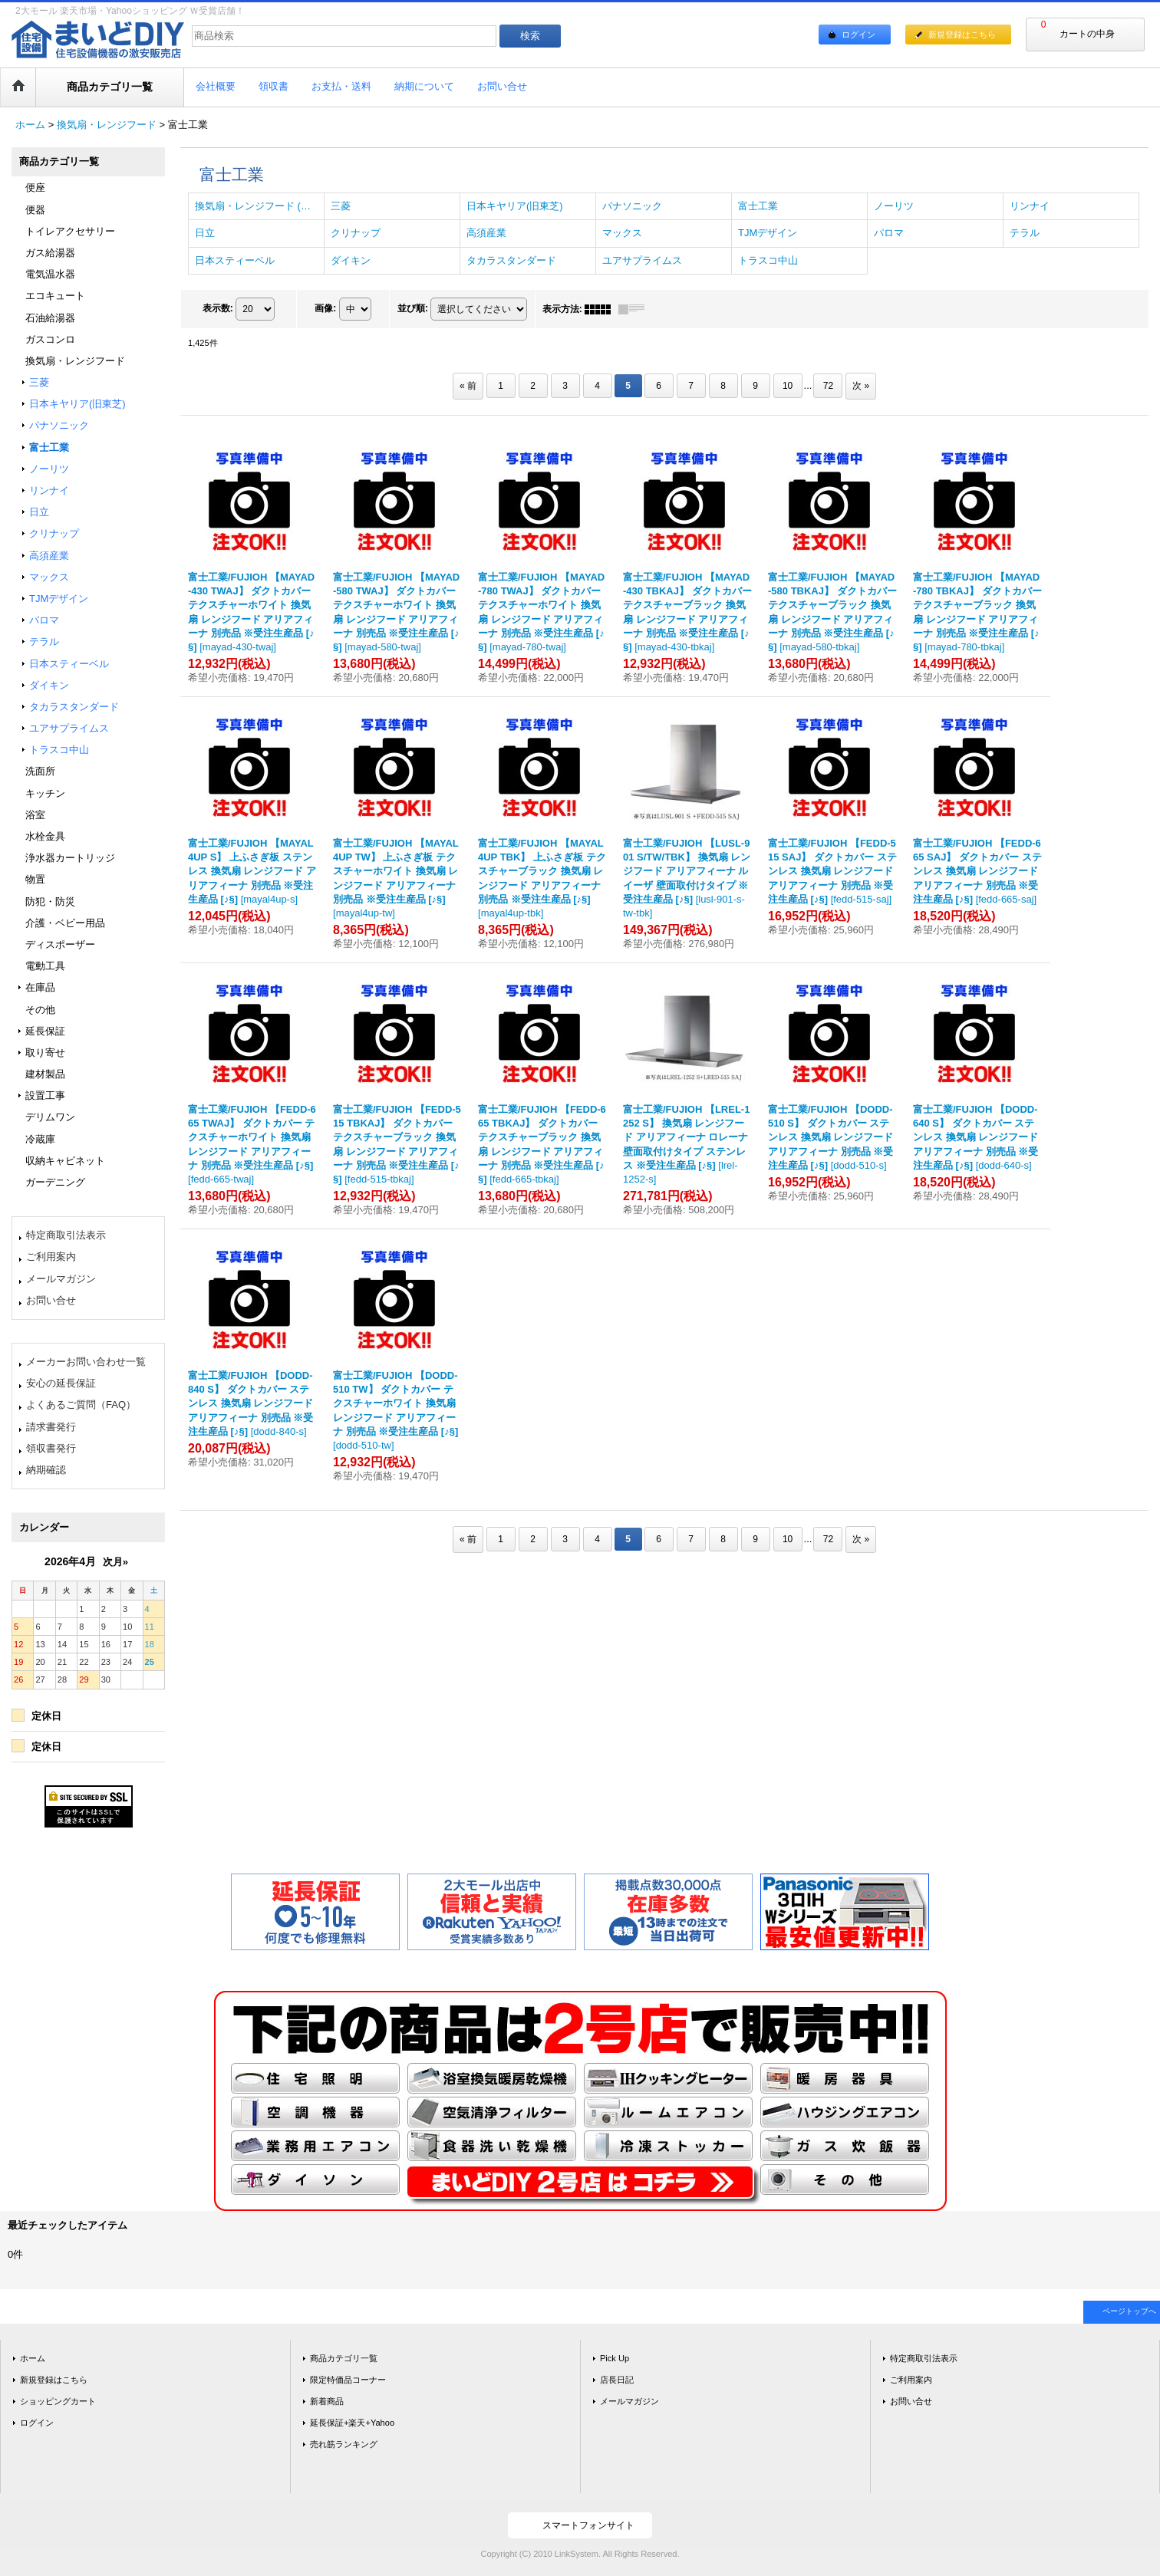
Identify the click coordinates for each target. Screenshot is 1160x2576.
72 (828, 385)
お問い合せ (51, 1300)
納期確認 (46, 1470)
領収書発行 (51, 1448)
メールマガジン (61, 1279)
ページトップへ (1129, 2311)
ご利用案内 (51, 1256)
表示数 (218, 308)
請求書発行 (51, 1427)
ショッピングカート (58, 2401)
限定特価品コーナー (348, 2379)
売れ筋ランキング (343, 2444)
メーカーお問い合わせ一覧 (86, 1361)
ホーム (32, 2358)
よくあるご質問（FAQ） (81, 1404)
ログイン (858, 34)
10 (788, 385)
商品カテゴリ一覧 (343, 2358)
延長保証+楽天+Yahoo (352, 2422)
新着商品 (327, 2401)
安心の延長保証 (61, 1383)
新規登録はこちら (962, 34)
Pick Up (614, 2358)
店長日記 (617, 2379)
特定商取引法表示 (66, 1235)
